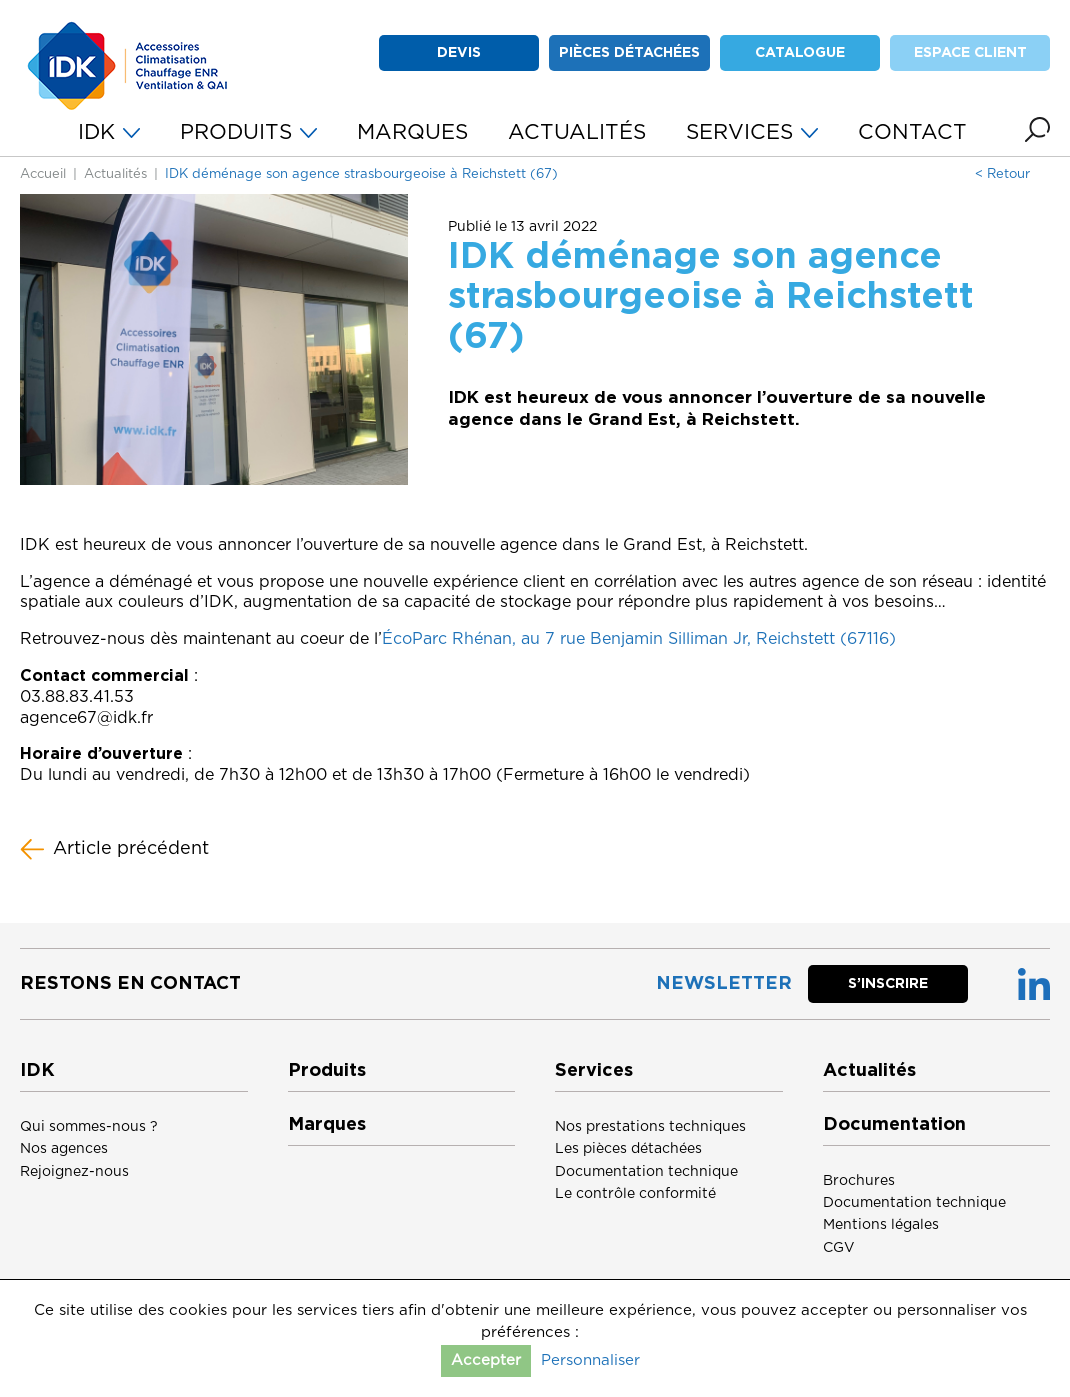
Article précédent (114, 849)
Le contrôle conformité (635, 1194)
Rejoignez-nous (74, 1172)
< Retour (1002, 174)
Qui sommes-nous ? (89, 1127)
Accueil (43, 174)
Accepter (486, 1360)
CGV (839, 1248)
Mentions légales (881, 1225)
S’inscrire (888, 984)
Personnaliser (590, 1360)
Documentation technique (646, 1172)
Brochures (859, 1181)
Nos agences (64, 1149)
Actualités (115, 174)
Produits (327, 1071)
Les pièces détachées (628, 1149)
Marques (327, 1125)
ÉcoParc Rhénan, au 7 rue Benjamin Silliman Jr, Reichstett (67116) (639, 639)
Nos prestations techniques (650, 1127)
